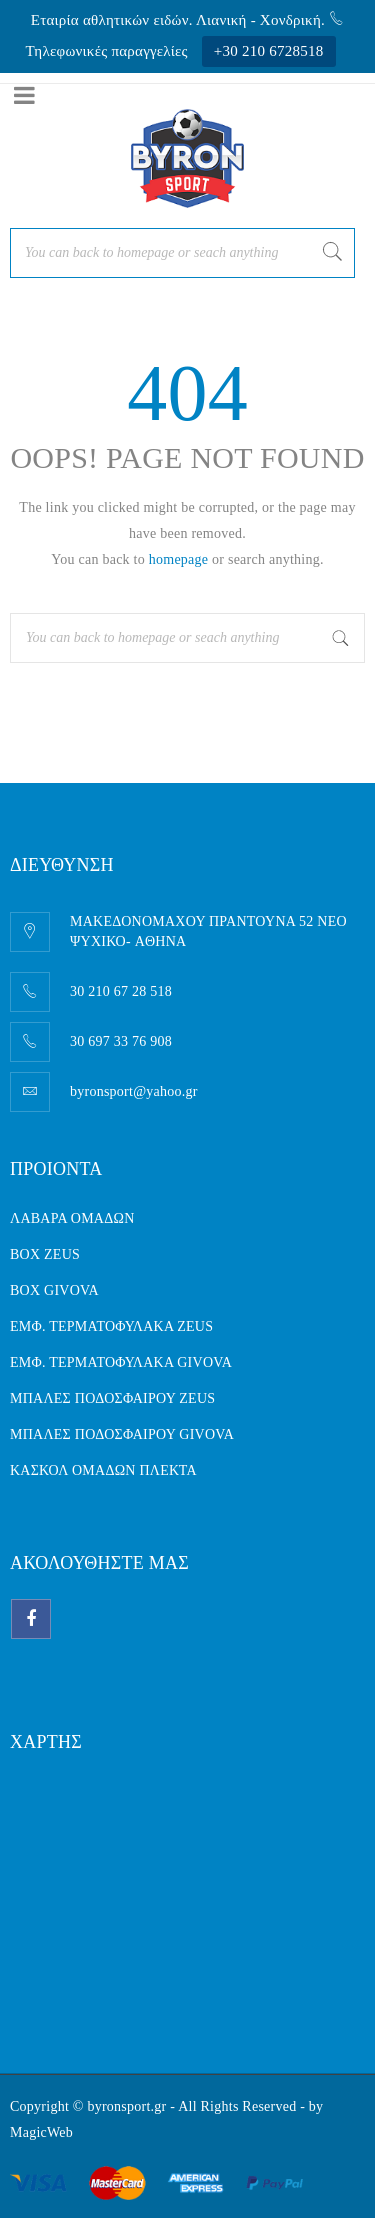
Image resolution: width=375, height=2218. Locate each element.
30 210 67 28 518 (121, 991)
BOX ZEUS (45, 1254)
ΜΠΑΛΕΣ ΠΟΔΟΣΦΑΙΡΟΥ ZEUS (112, 1398)
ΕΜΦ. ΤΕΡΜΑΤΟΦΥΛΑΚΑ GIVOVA (121, 1362)
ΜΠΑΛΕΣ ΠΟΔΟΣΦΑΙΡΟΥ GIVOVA (122, 1434)
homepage (179, 559)
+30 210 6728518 (269, 51)
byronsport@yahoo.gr (134, 1091)
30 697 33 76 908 (121, 1041)
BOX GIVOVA (54, 1290)
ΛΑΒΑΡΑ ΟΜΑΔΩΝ (72, 1218)
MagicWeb (41, 2132)
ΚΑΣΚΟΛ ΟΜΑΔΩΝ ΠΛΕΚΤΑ (103, 1470)
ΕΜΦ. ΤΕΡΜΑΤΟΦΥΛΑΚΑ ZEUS (111, 1326)
